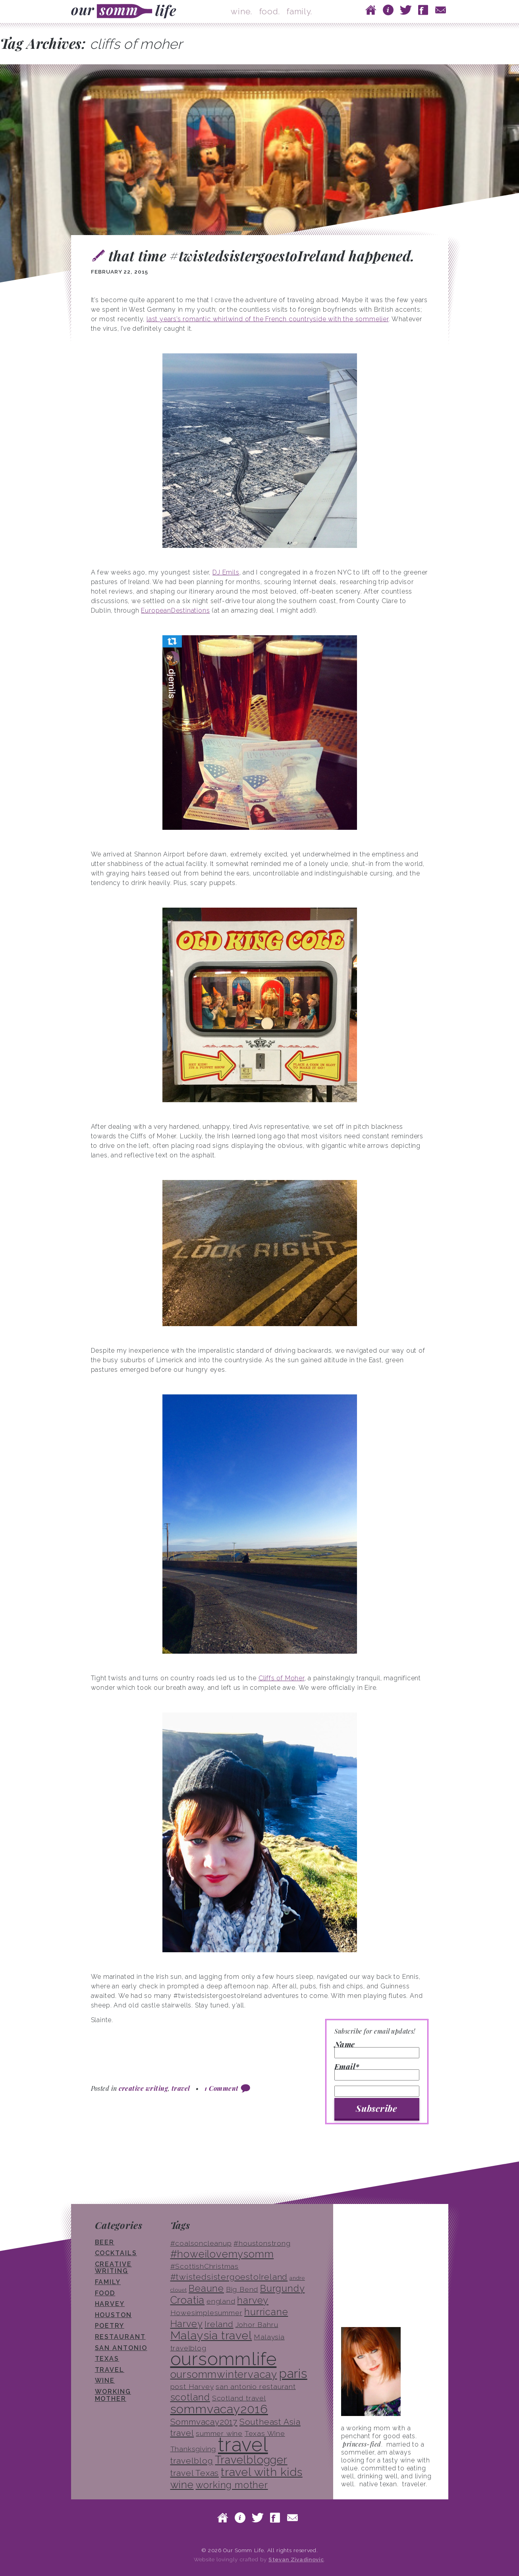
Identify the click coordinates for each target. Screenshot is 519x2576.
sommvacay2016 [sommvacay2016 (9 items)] (219, 2409)
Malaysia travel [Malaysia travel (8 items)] (211, 2335)
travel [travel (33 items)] (243, 2444)
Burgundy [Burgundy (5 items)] (282, 2288)
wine (105, 2380)
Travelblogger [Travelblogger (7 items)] (251, 2459)
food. (269, 11)
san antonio (121, 2348)
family (108, 2282)
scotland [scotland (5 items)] (190, 2397)
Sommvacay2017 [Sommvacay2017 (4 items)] (203, 2422)
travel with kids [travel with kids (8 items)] (262, 2472)
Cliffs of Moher (282, 1678)
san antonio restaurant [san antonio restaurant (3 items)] (256, 2387)
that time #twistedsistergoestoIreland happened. (261, 255)
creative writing (143, 2088)
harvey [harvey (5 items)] (252, 2300)
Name (376, 2049)
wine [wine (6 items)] (182, 2485)
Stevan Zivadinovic (296, 2559)
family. (299, 11)
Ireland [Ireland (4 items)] (219, 2324)
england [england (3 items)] (220, 2301)
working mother (113, 2395)
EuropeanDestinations (175, 610)
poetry (110, 2325)
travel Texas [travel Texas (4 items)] (194, 2473)
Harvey (110, 2304)
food (105, 2293)
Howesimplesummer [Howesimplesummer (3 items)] (206, 2313)
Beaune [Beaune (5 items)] (206, 2288)
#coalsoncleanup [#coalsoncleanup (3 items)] (201, 2243)
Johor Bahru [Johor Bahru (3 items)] (256, 2325)
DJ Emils (225, 572)
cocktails (116, 2253)
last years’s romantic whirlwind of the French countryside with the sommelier (268, 319)
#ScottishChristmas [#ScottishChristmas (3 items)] (204, 2266)
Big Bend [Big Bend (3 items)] (242, 2289)
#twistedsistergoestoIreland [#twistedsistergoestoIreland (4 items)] (229, 2277)
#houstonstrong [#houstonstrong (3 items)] (261, 2243)
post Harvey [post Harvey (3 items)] (192, 2387)
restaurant (120, 2337)
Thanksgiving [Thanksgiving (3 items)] (193, 2449)
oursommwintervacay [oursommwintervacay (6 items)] (223, 2374)
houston (113, 2315)
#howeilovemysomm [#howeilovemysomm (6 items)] (222, 2254)
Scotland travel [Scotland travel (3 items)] (239, 2398)
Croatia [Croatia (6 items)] (187, 2300)
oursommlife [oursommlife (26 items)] (223, 2358)
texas (107, 2358)
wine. (241, 11)
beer (105, 2242)
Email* (376, 2071)
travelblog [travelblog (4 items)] (191, 2461)
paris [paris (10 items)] (293, 2373)
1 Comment (221, 2088)
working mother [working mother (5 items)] (232, 2485)
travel (181, 2088)
